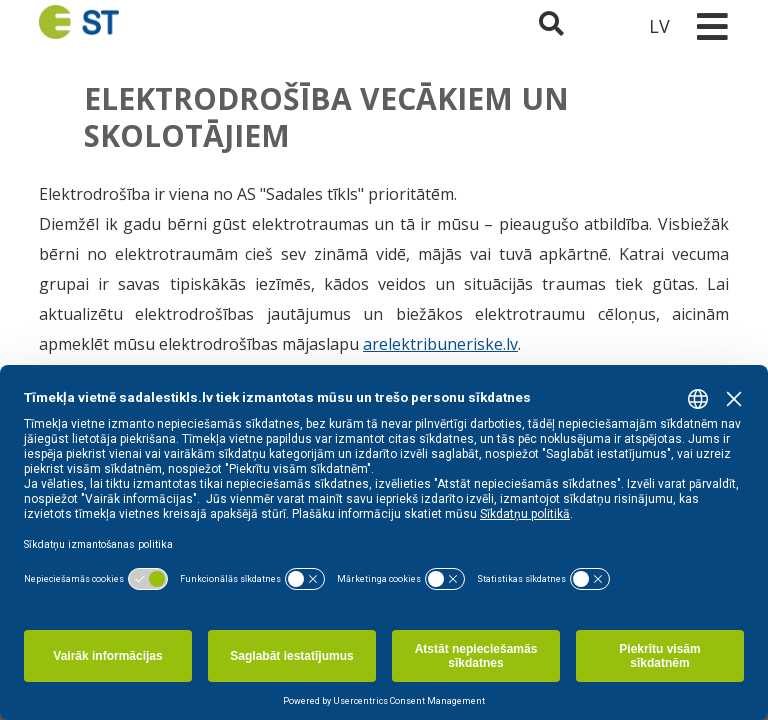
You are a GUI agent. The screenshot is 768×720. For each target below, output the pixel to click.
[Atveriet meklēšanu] (551, 26)
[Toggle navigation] (712, 26)
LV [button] (659, 26)
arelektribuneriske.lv (440, 344)
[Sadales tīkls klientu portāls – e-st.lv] (605, 26)
